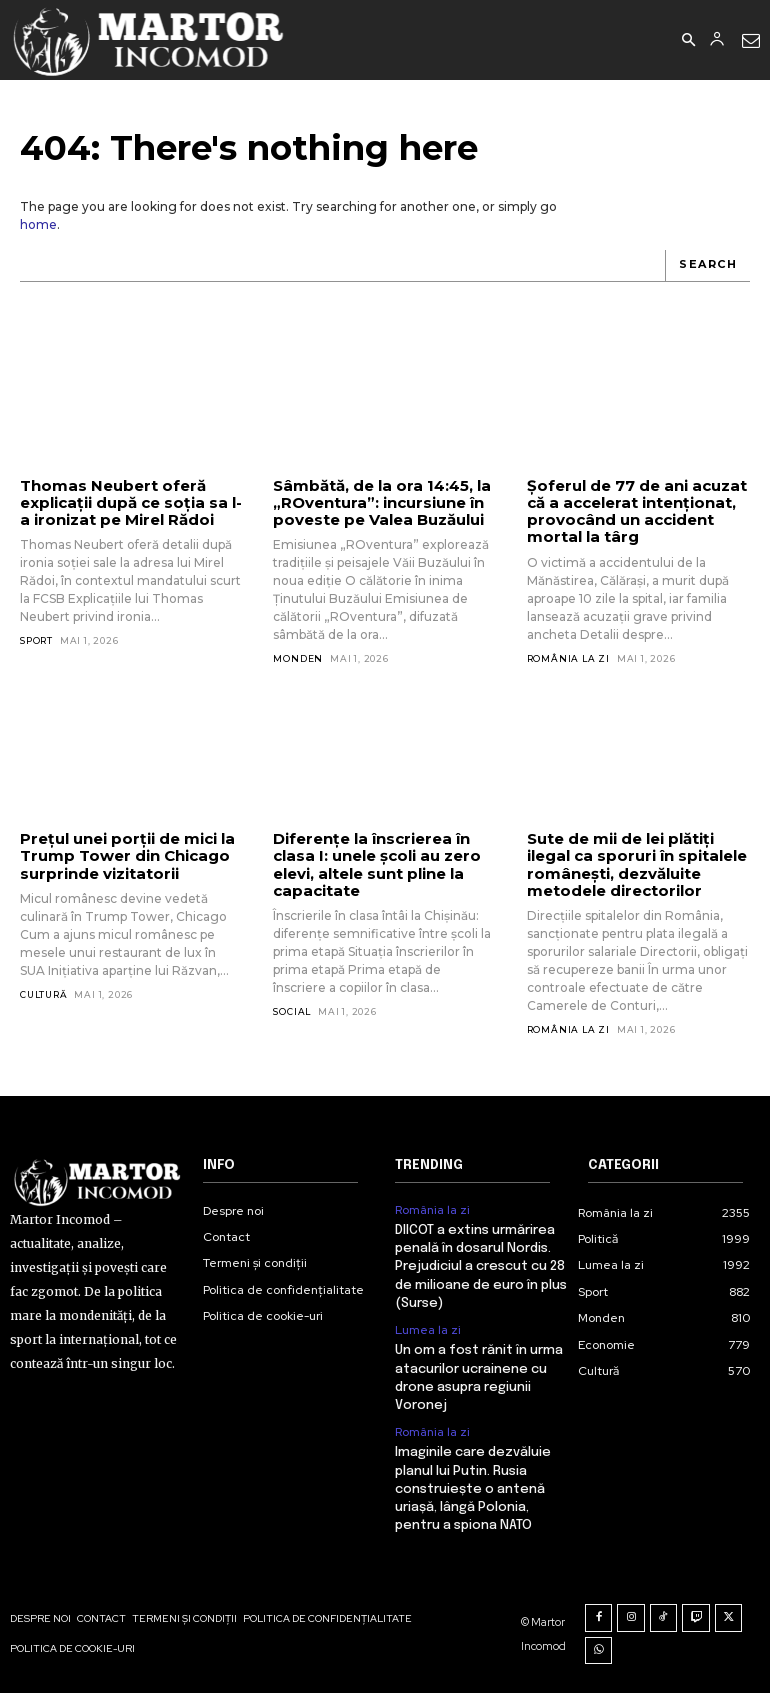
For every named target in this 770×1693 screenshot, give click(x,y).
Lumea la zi (428, 1330)
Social (292, 1011)
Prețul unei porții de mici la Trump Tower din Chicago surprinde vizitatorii (127, 856)
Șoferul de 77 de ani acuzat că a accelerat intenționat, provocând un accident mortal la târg (637, 511)
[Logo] (149, 40)
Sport (36, 640)
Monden (298, 658)
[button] (688, 41)
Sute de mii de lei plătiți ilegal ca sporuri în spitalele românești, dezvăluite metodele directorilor (637, 864)
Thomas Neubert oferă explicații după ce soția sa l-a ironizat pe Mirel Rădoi (131, 503)
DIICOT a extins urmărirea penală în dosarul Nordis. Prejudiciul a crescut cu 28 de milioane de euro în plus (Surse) (481, 1267)
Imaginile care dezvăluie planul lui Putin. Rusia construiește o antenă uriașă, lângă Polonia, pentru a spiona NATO (473, 1489)
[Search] (707, 266)
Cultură (44, 994)
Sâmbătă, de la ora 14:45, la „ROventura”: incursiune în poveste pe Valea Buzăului (382, 503)
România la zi (568, 658)
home (38, 224)
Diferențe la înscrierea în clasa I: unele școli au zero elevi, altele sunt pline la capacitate (377, 864)
